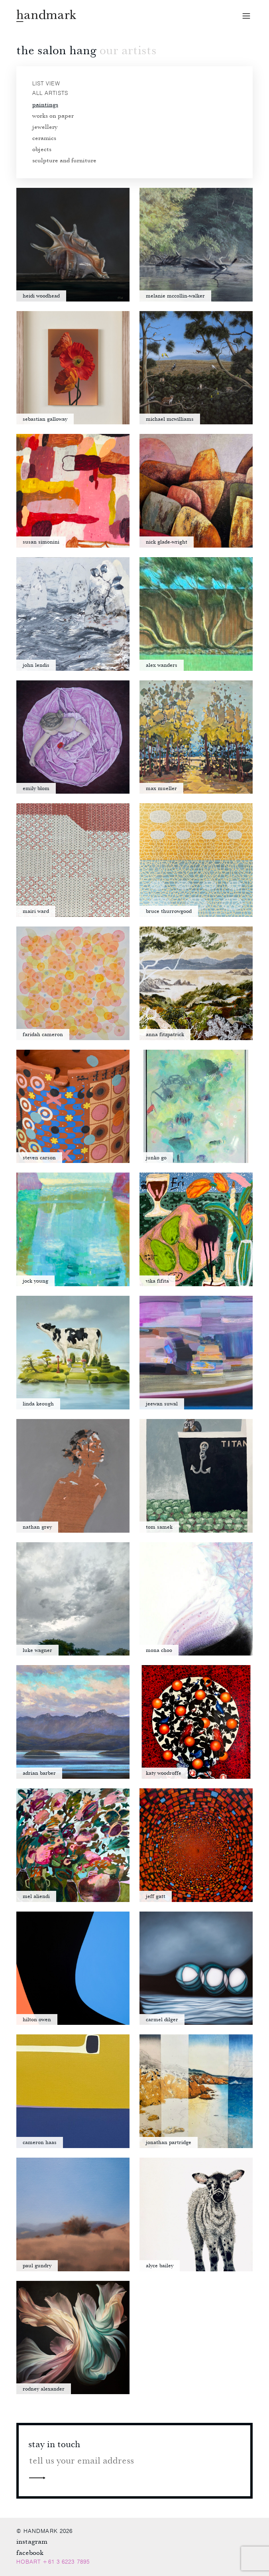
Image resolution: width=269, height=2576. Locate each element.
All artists (50, 93)
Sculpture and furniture (64, 160)
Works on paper (53, 115)
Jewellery (44, 126)
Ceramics (44, 138)
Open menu (246, 16)
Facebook (29, 2552)
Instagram (31, 2541)
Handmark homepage (46, 16)
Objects (41, 149)
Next (37, 2477)
